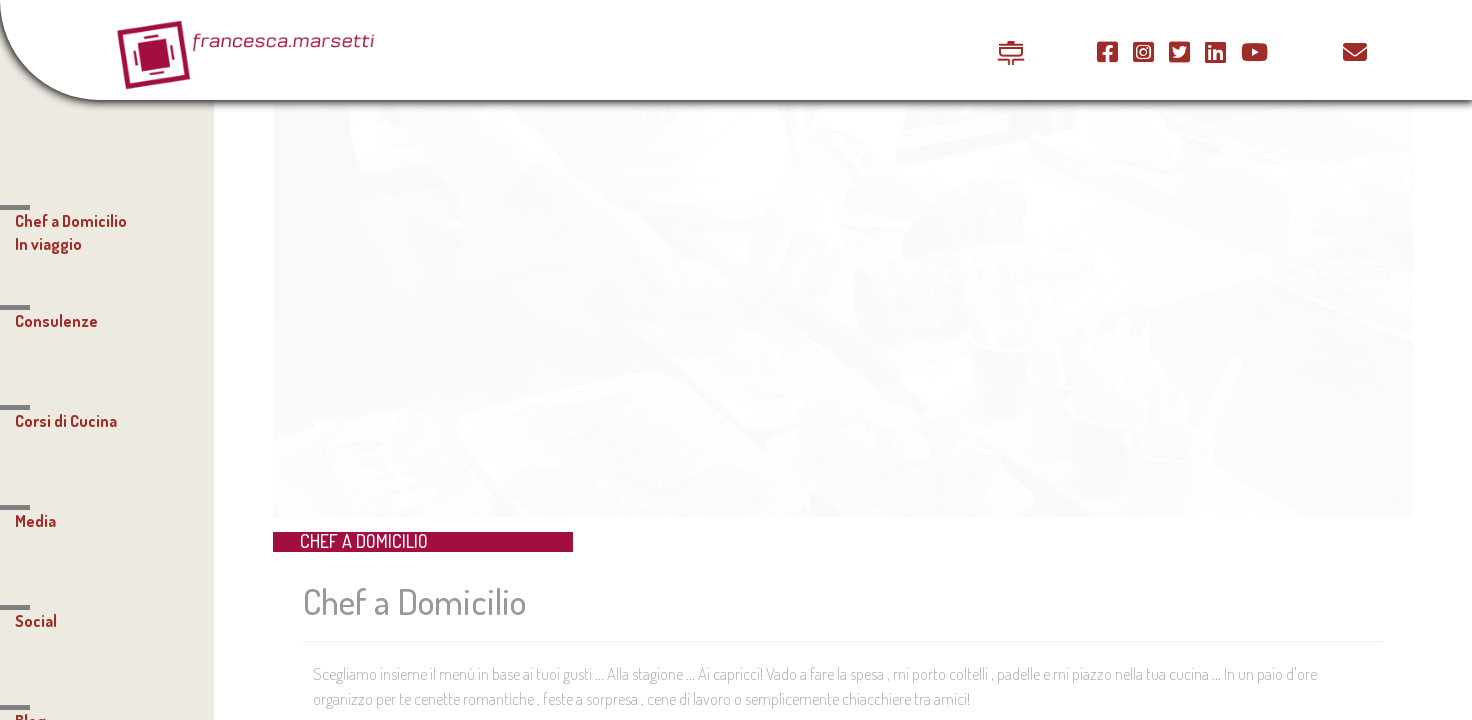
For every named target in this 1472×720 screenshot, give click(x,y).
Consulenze (56, 321)
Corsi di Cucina (66, 421)
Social (36, 621)
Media (35, 521)
